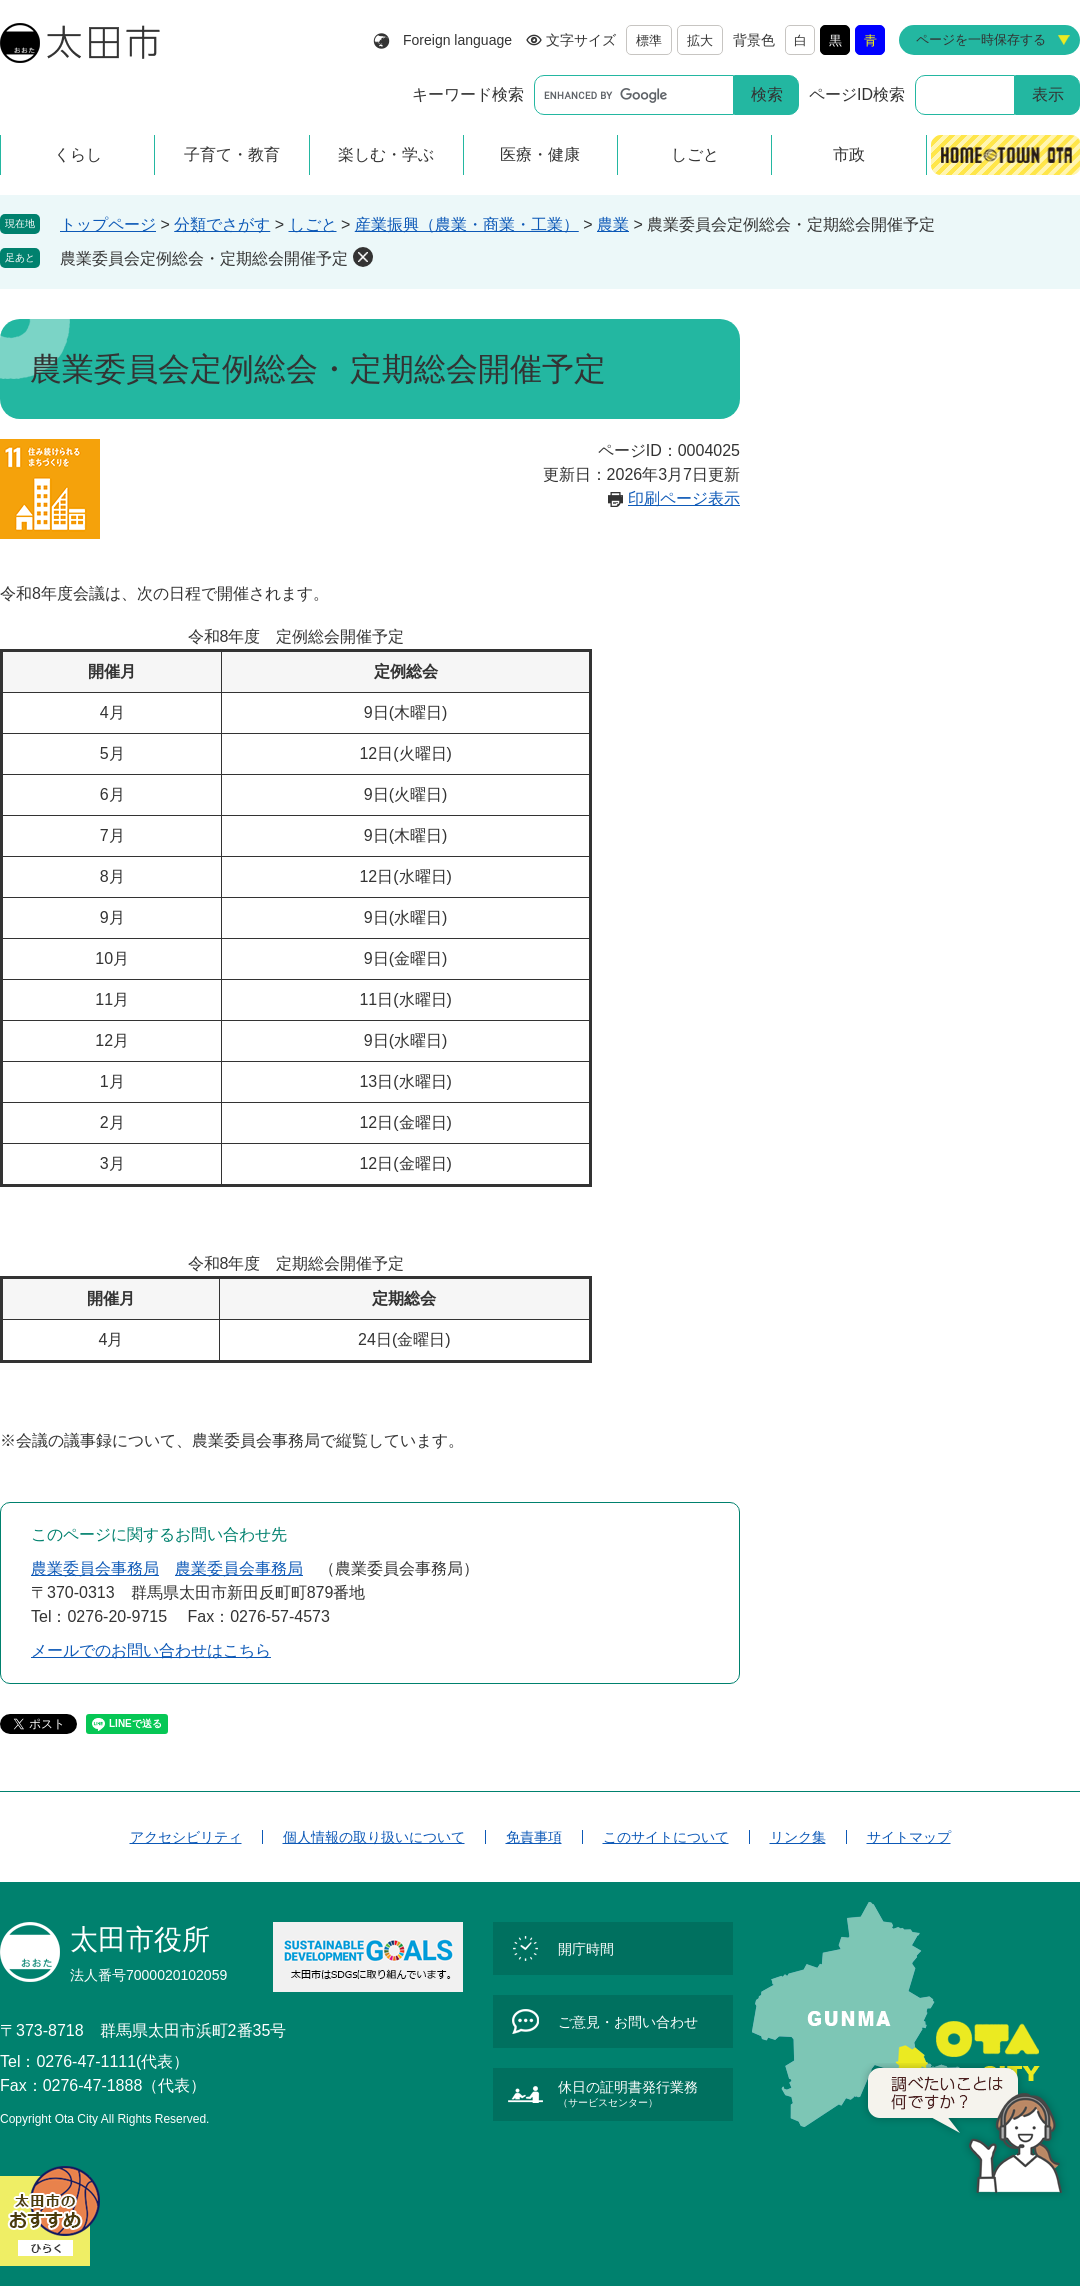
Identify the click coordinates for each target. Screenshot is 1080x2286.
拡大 (700, 40)
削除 (363, 257)
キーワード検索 (468, 94)
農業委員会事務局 (95, 1568)
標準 (649, 40)
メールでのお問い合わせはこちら (151, 1650)
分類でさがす (222, 224)
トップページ (108, 224)
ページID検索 (857, 94)
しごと (313, 224)
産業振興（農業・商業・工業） (467, 224)
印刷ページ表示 (684, 498)
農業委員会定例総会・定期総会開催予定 (204, 258)
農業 (613, 224)
